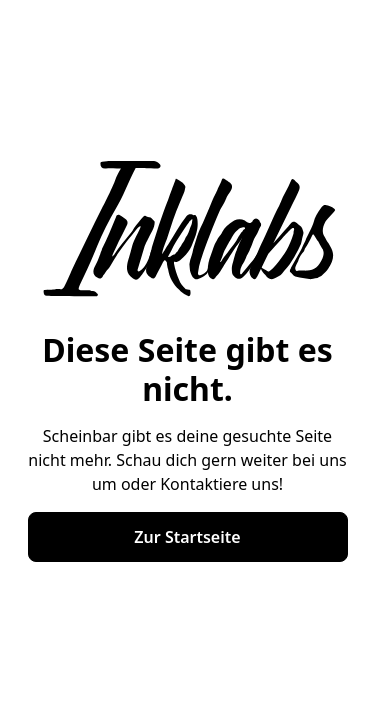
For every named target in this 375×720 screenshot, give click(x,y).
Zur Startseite (187, 537)
